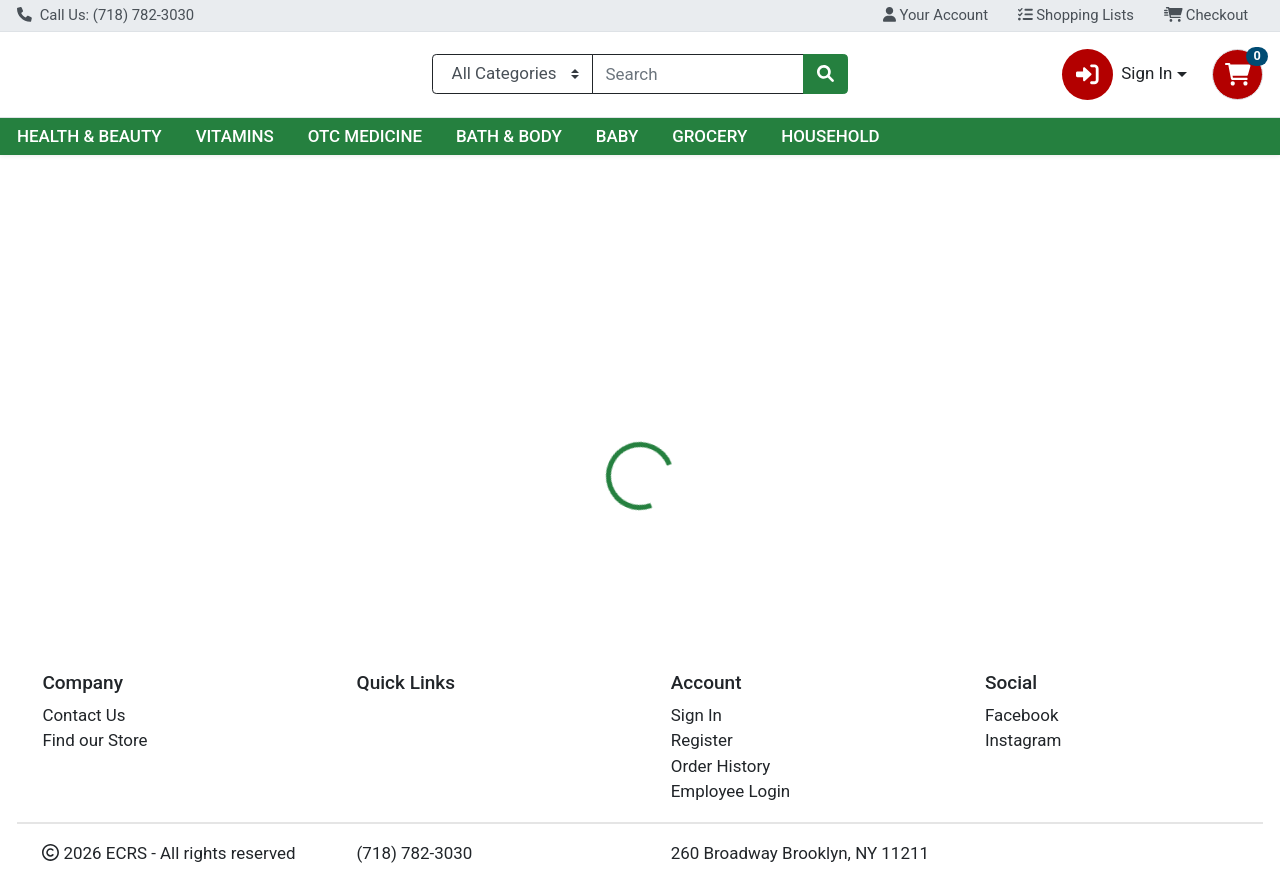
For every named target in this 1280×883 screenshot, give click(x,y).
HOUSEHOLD (830, 144)
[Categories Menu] (512, 78)
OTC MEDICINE (365, 144)
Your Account (935, 15)
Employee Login (730, 792)
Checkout (1206, 15)
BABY (617, 144)
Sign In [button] (1117, 78)
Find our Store (94, 741)
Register (702, 741)
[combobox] (698, 78)
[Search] (698, 78)
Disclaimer (683, 435)
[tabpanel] (906, 511)
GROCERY (709, 144)
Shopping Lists (1076, 15)
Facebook (1022, 715)
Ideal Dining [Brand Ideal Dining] (786, 514)
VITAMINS (235, 144)
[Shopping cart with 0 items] (1237, 78)
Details (589, 435)
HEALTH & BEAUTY (89, 144)
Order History (721, 766)
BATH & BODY (509, 144)
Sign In (696, 715)
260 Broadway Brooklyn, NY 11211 (800, 853)
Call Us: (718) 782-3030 (105, 15)
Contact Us (83, 715)
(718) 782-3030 (415, 853)
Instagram (1023, 741)
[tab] (589, 434)
